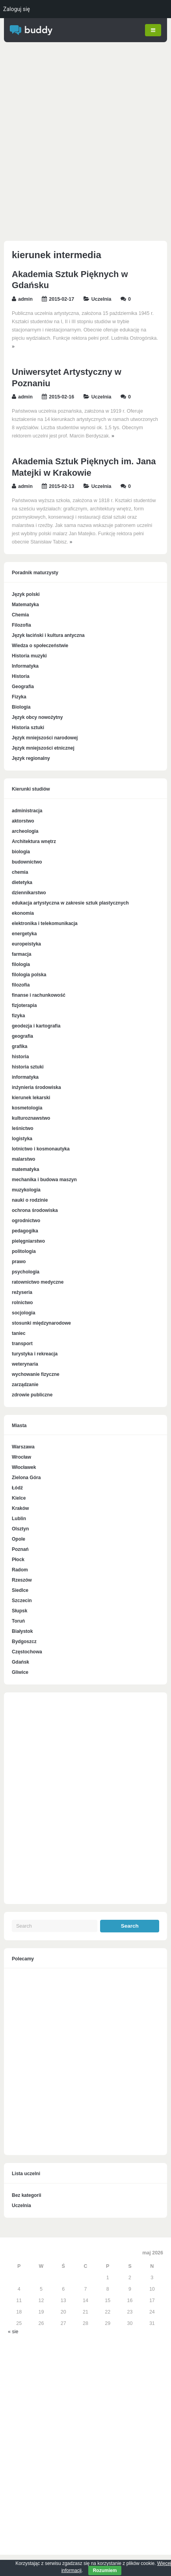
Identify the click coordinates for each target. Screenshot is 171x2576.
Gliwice (20, 1672)
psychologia (25, 1271)
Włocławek (24, 1467)
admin (25, 299)
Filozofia (21, 625)
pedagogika (25, 1230)
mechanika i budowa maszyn (44, 1179)
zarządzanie (25, 1384)
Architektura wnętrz (34, 841)
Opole (18, 1539)
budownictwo (27, 861)
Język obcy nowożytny (37, 717)
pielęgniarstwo (28, 1240)
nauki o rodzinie (30, 1199)
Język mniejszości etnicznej (43, 748)
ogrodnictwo (26, 1220)
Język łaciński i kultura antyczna (48, 635)
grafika (19, 1046)
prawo (19, 1261)
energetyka (24, 933)
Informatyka (25, 666)
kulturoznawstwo (31, 1117)
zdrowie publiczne (32, 1394)
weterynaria (25, 1363)
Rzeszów (22, 1580)
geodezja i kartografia (36, 1025)
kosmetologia (27, 1107)
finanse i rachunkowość (38, 995)
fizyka (18, 1015)
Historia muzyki (29, 656)
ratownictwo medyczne (37, 1281)
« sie (13, 2331)
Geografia (23, 686)
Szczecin (22, 1600)
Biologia (21, 707)
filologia (21, 964)
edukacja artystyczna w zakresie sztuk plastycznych (70, 902)
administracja (27, 810)
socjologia (23, 1312)
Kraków (20, 1508)
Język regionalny (31, 758)
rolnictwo (22, 1302)
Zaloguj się (16, 9)
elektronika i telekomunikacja (45, 923)
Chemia (20, 615)
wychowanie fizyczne (35, 1374)
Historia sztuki (28, 727)
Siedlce (20, 1590)
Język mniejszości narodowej (45, 738)
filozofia (21, 984)
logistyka (22, 1138)
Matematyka (25, 604)
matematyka (25, 1169)
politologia (24, 1251)
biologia (21, 851)
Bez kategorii (26, 2195)
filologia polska (29, 974)
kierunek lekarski (31, 1097)
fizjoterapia (24, 1005)
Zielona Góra (26, 1477)
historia (20, 1056)
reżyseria (22, 1292)
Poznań (20, 1549)
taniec (19, 1333)
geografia (22, 1036)
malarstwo (23, 1158)
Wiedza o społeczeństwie (40, 645)
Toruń (18, 1621)
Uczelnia (101, 299)
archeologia (25, 831)
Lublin (19, 1518)
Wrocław (21, 1457)
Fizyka (19, 697)
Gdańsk (20, 1662)
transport (22, 1343)
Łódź (17, 1488)
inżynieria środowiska (36, 1087)
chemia (20, 872)
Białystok (22, 1631)
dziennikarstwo (29, 892)
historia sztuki (28, 1066)
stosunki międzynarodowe (41, 1322)
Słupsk (19, 1611)
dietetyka (22, 882)
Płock (18, 1559)
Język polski (26, 594)
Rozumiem (105, 2570)
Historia (21, 676)
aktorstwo (23, 820)
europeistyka (26, 943)
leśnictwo (22, 1128)
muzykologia (26, 1189)
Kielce (19, 1498)
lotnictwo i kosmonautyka (41, 1148)
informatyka (25, 1077)
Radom (20, 1570)
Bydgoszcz (24, 1641)
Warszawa (23, 1447)
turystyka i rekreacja (35, 1353)
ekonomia (23, 913)
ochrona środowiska (35, 1210)
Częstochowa (27, 1652)
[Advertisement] (85, 143)
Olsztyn (20, 1529)
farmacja (21, 954)
